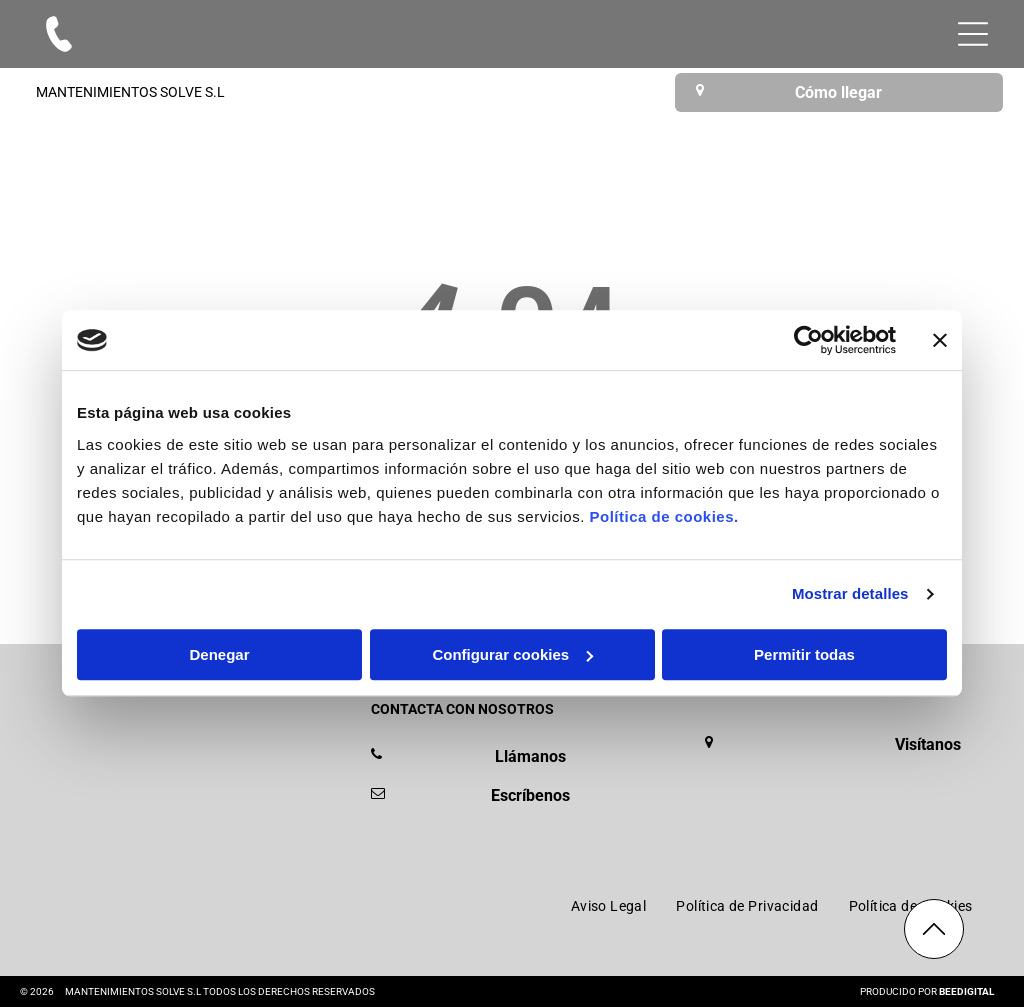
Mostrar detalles (850, 594)
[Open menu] (973, 34)
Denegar (219, 654)
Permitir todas (804, 654)
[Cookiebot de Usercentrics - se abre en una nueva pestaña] (808, 341)
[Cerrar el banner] (940, 341)
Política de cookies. (663, 516)
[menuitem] (609, 906)
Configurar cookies (512, 654)
